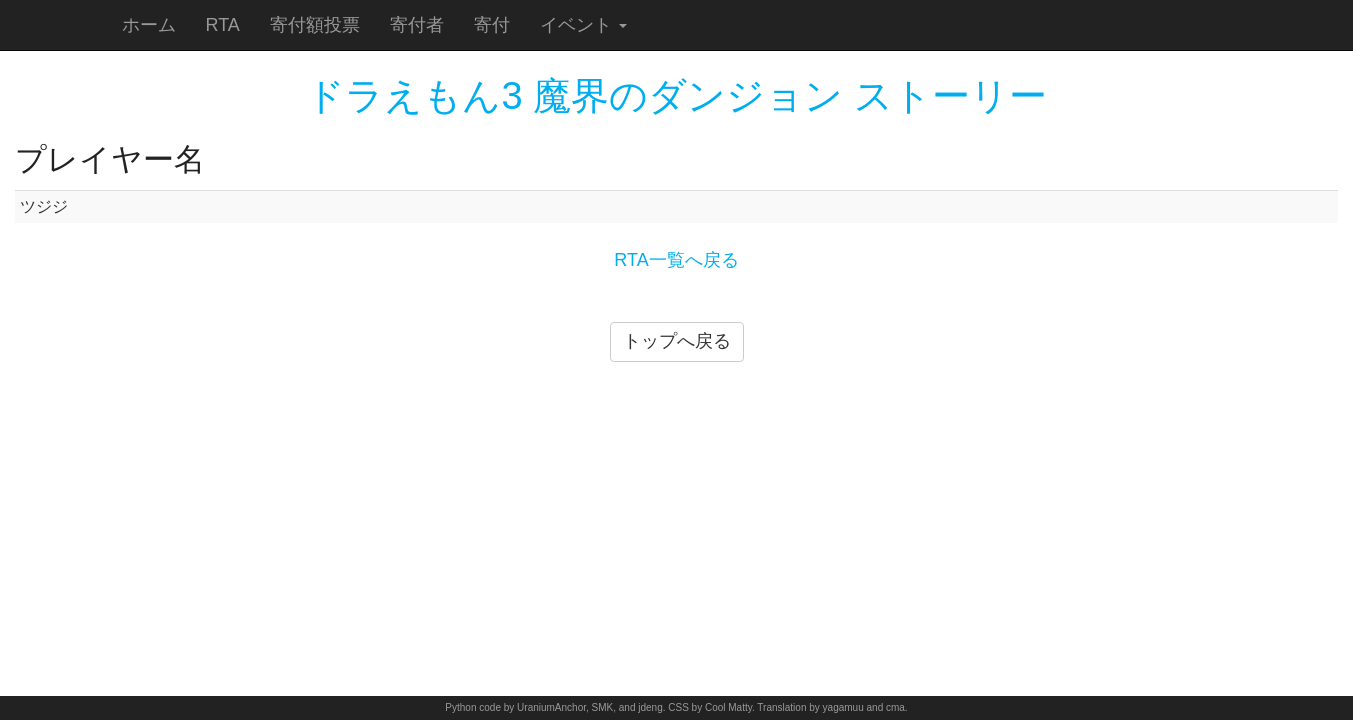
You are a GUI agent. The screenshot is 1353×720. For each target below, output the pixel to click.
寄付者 (417, 25)
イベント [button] (583, 25)
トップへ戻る (677, 341)
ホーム (149, 25)
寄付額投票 (315, 25)
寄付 (492, 25)
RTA (223, 25)
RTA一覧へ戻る (676, 260)
